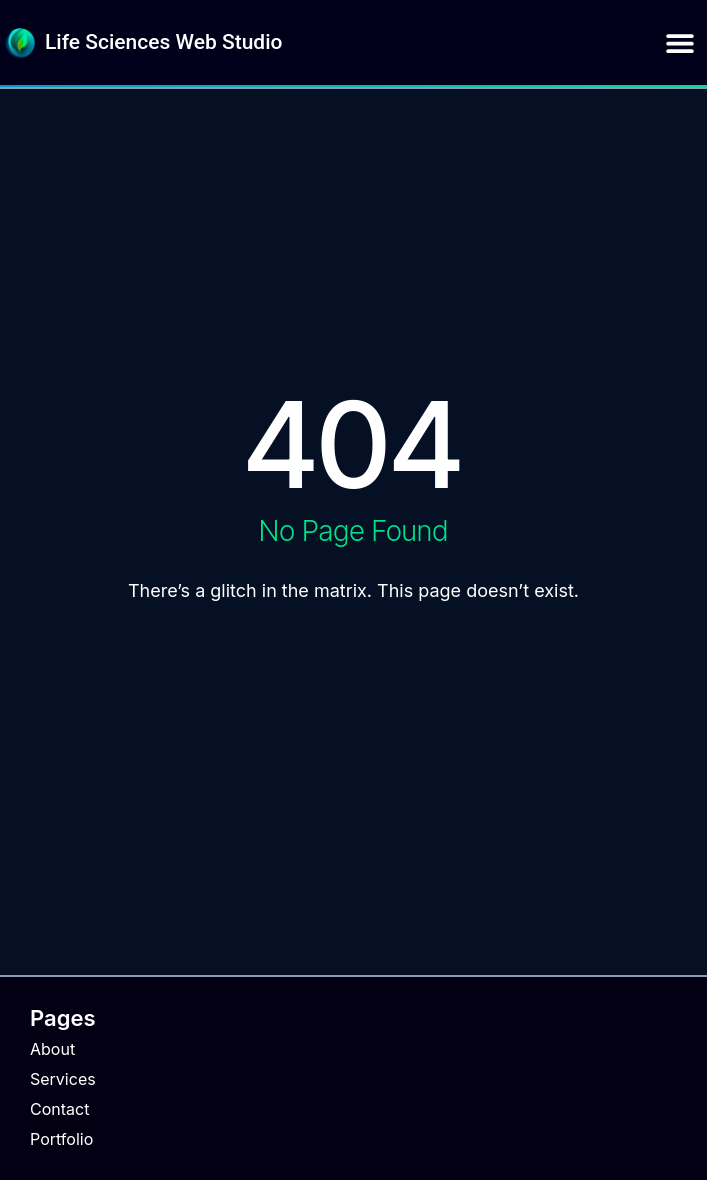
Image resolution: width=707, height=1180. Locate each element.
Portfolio (61, 1139)
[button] (679, 42)
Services (63, 1079)
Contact (59, 1109)
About (52, 1049)
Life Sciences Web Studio (163, 42)
